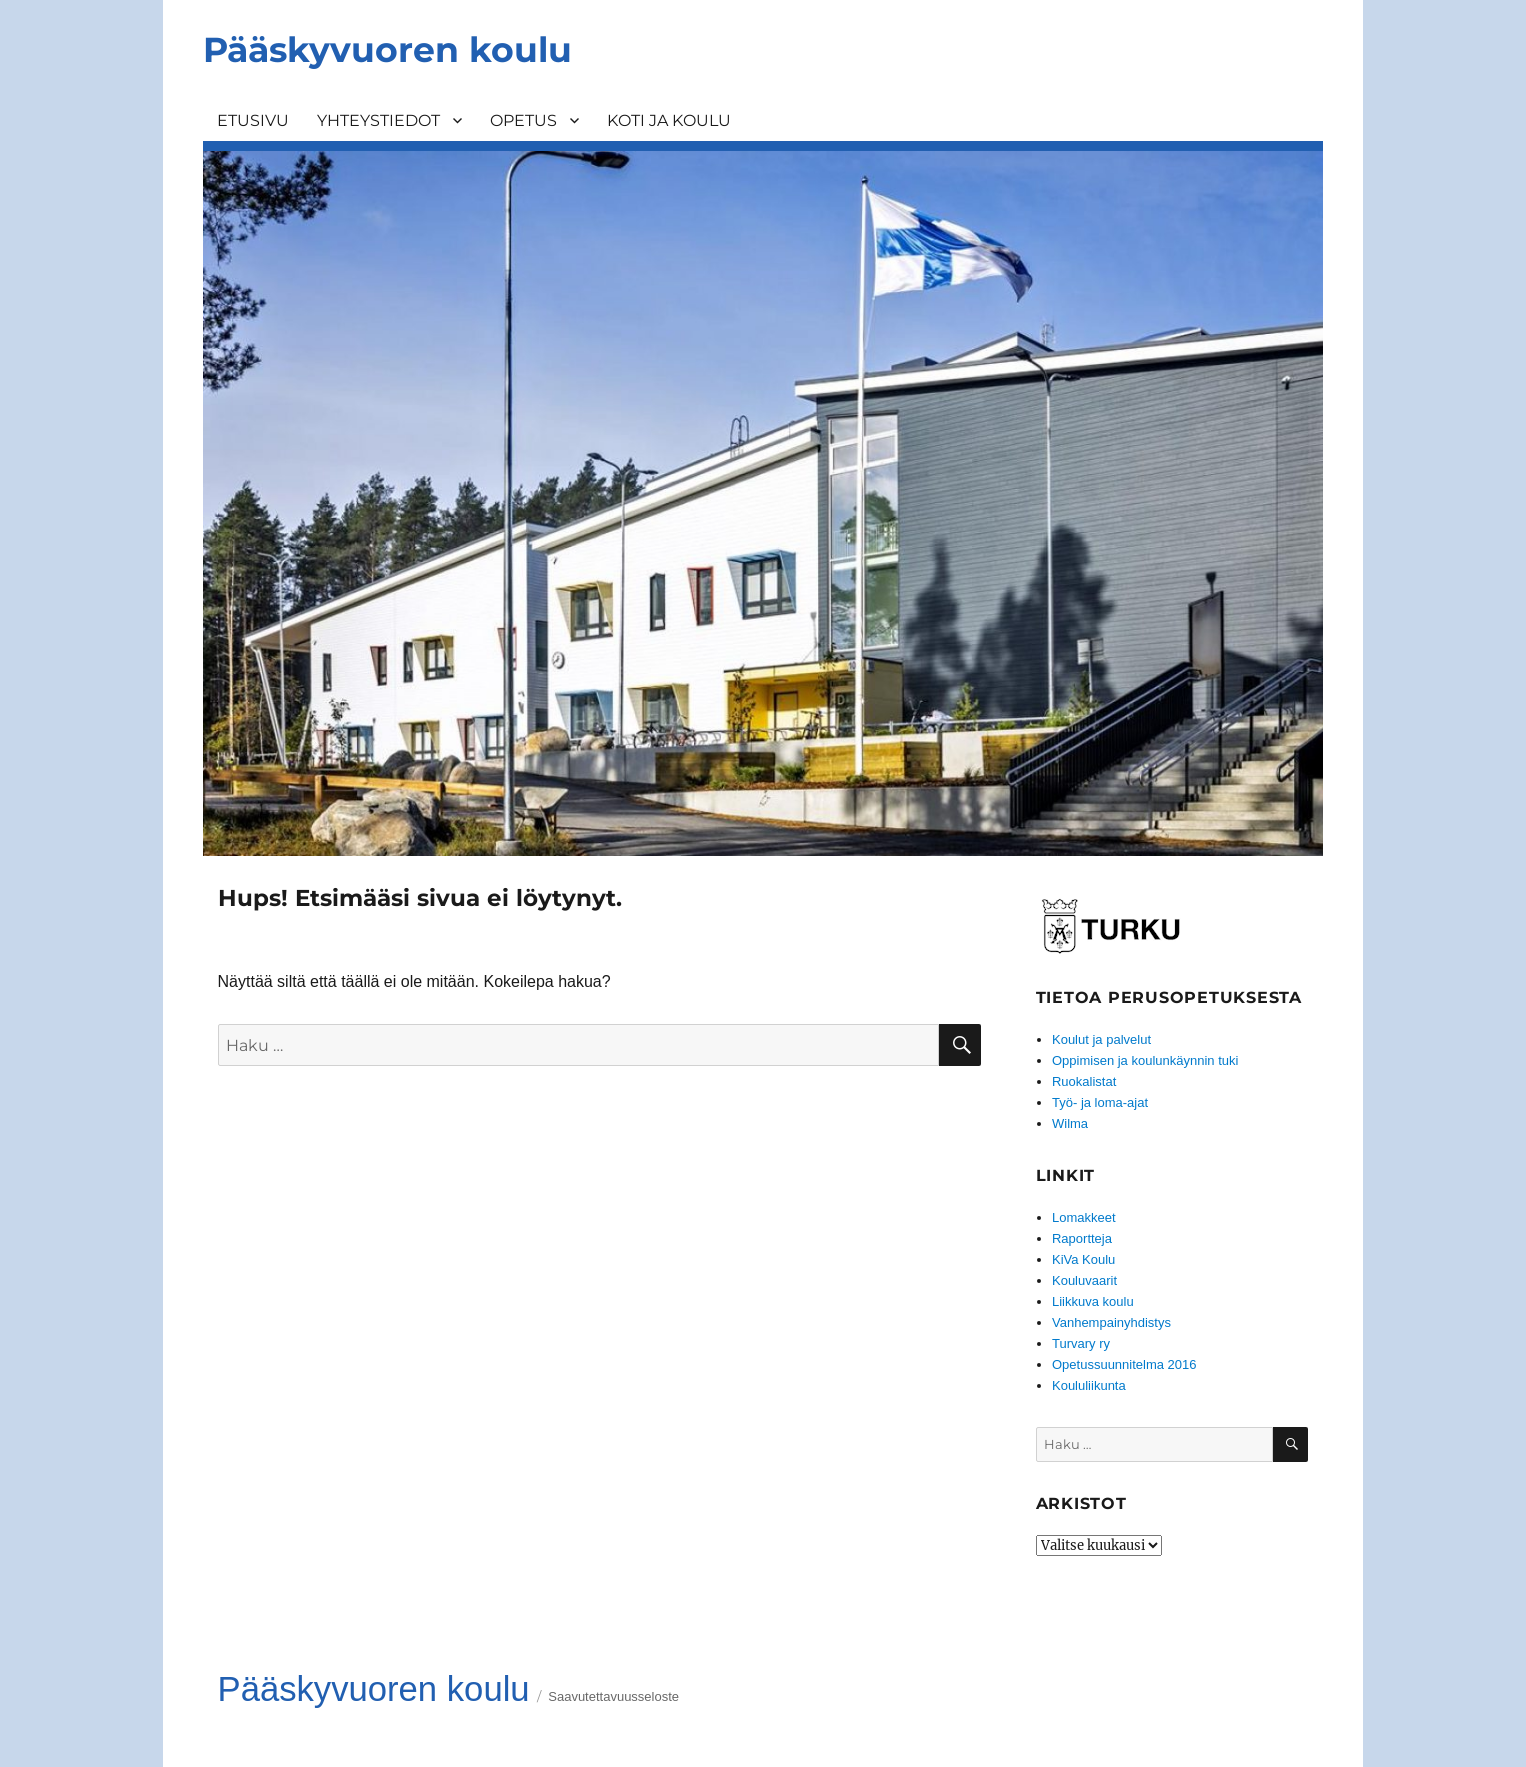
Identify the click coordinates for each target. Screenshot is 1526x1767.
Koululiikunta (1089, 1385)
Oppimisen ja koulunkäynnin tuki (1145, 1060)
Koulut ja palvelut (1101, 1039)
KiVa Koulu (1083, 1259)
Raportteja (1082, 1238)
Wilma (1070, 1123)
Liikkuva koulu (1093, 1301)
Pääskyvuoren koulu (387, 49)
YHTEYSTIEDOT (378, 120)
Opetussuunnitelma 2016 (1124, 1364)
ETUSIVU (253, 120)
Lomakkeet (1084, 1217)
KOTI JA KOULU (669, 120)
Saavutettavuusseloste (613, 1696)
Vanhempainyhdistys (1111, 1322)
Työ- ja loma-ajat (1100, 1102)
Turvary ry (1081, 1343)
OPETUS (523, 120)
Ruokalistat (1084, 1081)
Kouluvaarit (1084, 1280)
